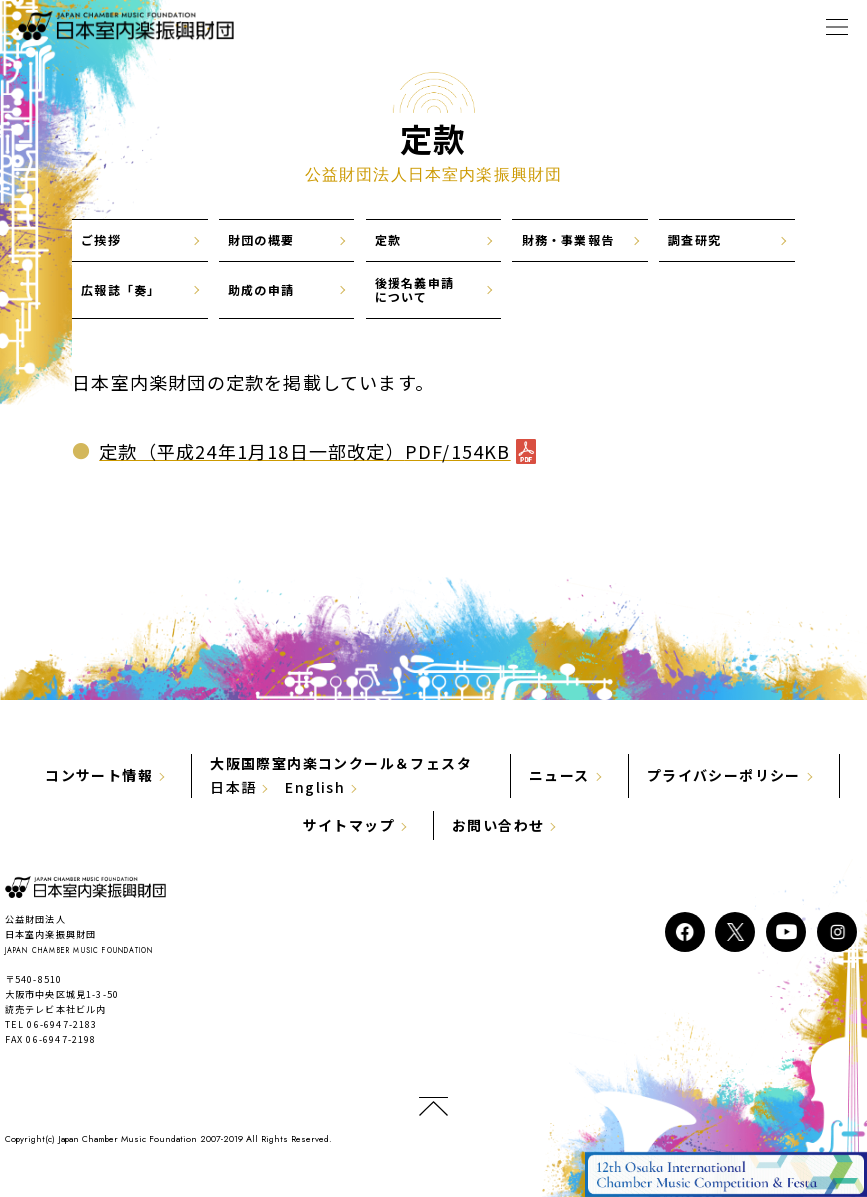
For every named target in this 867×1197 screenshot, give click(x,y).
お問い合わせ (498, 825)
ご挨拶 (101, 239)
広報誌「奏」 (120, 289)
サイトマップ (349, 825)
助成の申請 (261, 289)
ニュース (559, 775)
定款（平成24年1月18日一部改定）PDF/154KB (304, 451)
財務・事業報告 (568, 239)
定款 (388, 239)
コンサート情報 (99, 775)
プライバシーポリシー (724, 775)
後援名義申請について (414, 289)
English (315, 787)
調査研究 (694, 239)
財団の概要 (261, 239)
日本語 (233, 787)
